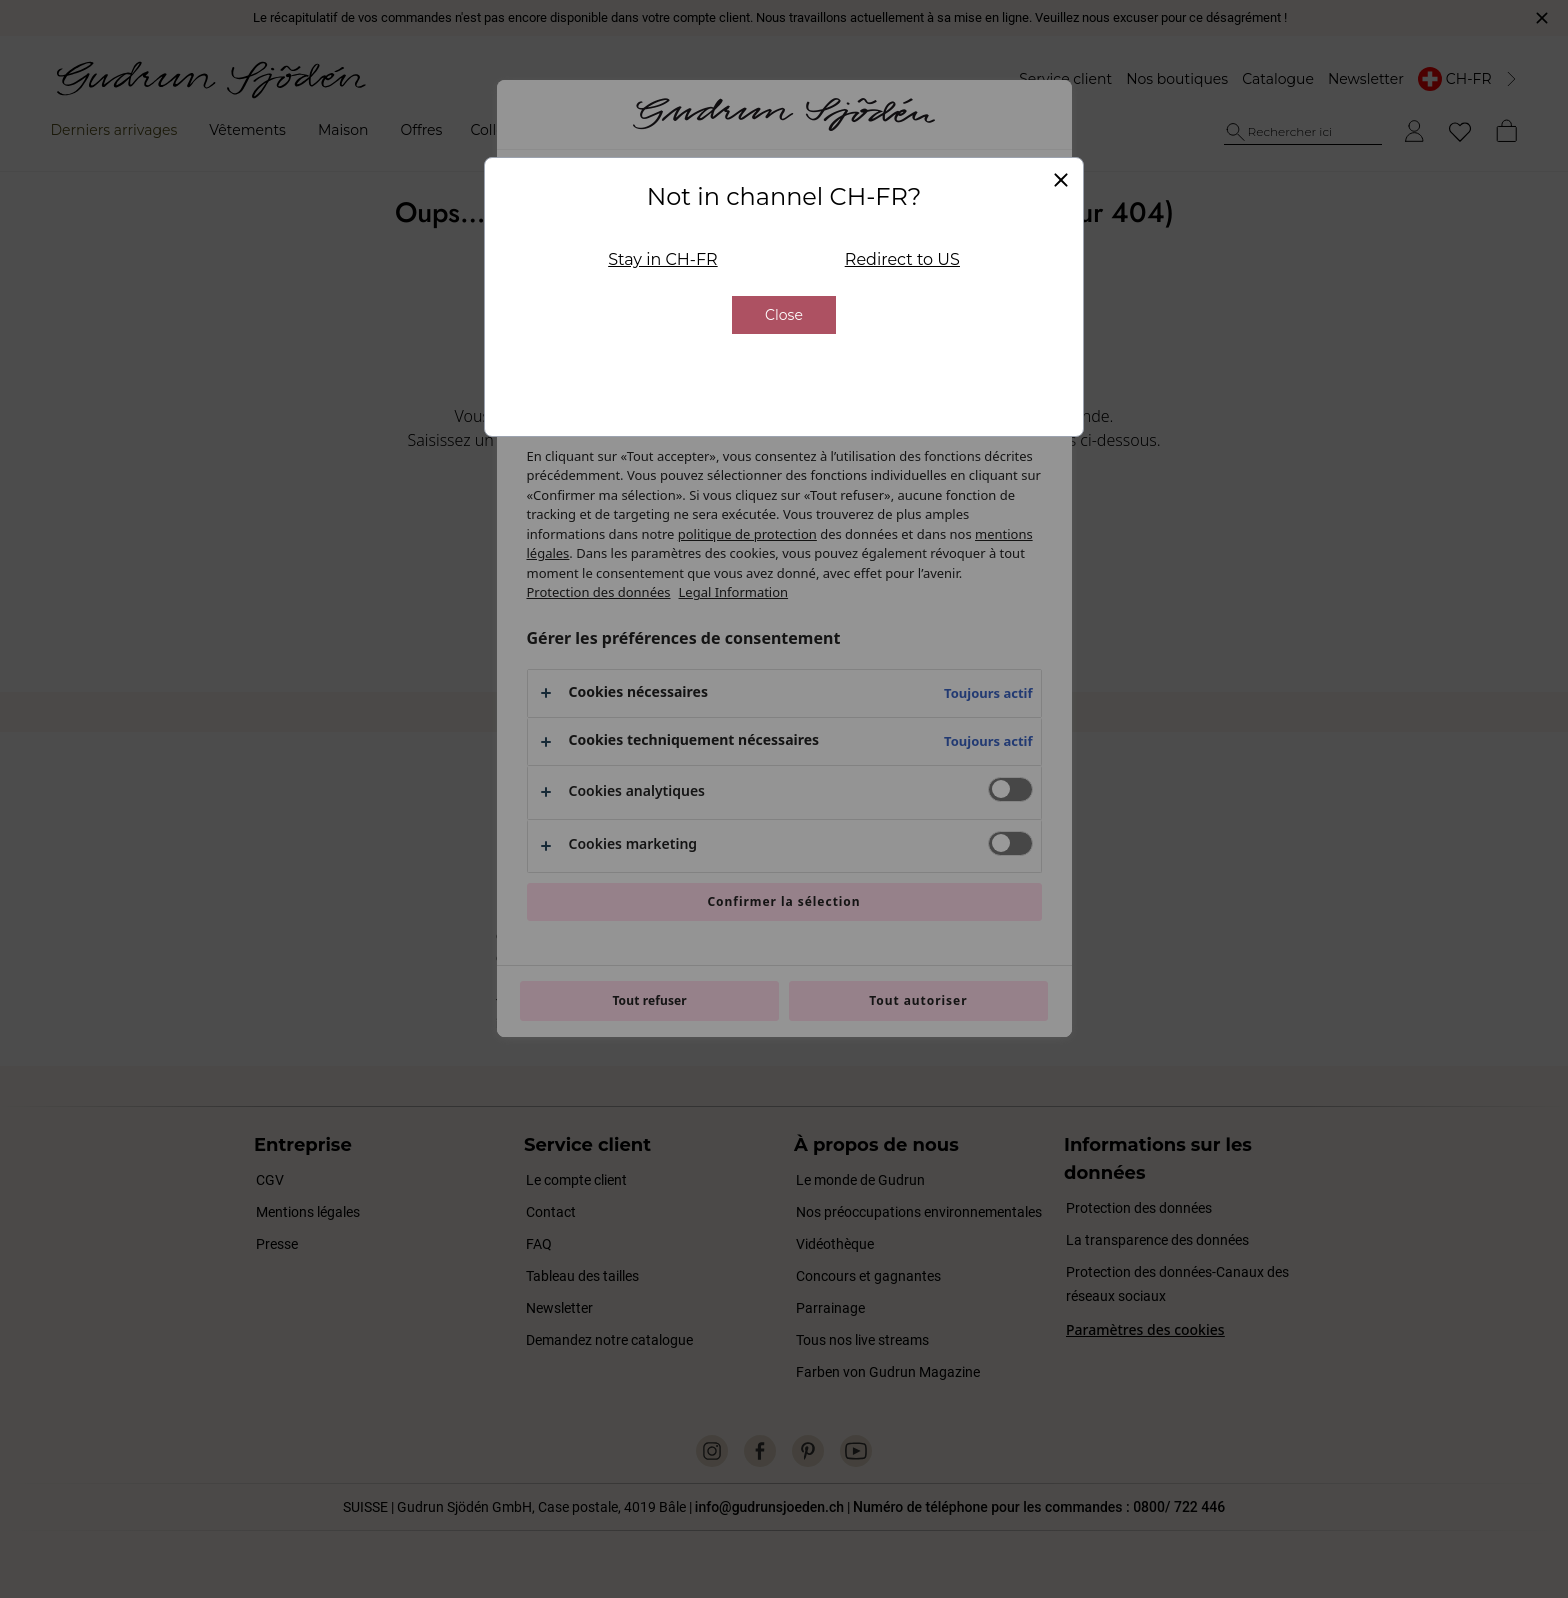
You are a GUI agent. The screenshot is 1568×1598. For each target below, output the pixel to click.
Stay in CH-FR (662, 259)
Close (784, 315)
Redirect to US (902, 259)
